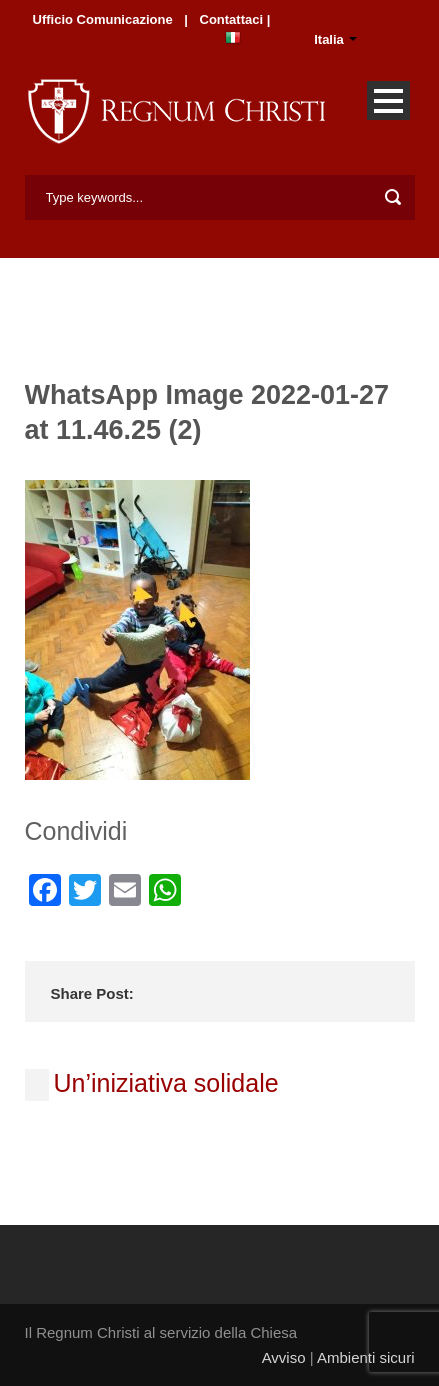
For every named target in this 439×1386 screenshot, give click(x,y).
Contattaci (233, 19)
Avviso (284, 1357)
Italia (329, 39)
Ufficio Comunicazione (103, 19)
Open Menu (388, 100)
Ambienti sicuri (366, 1357)
